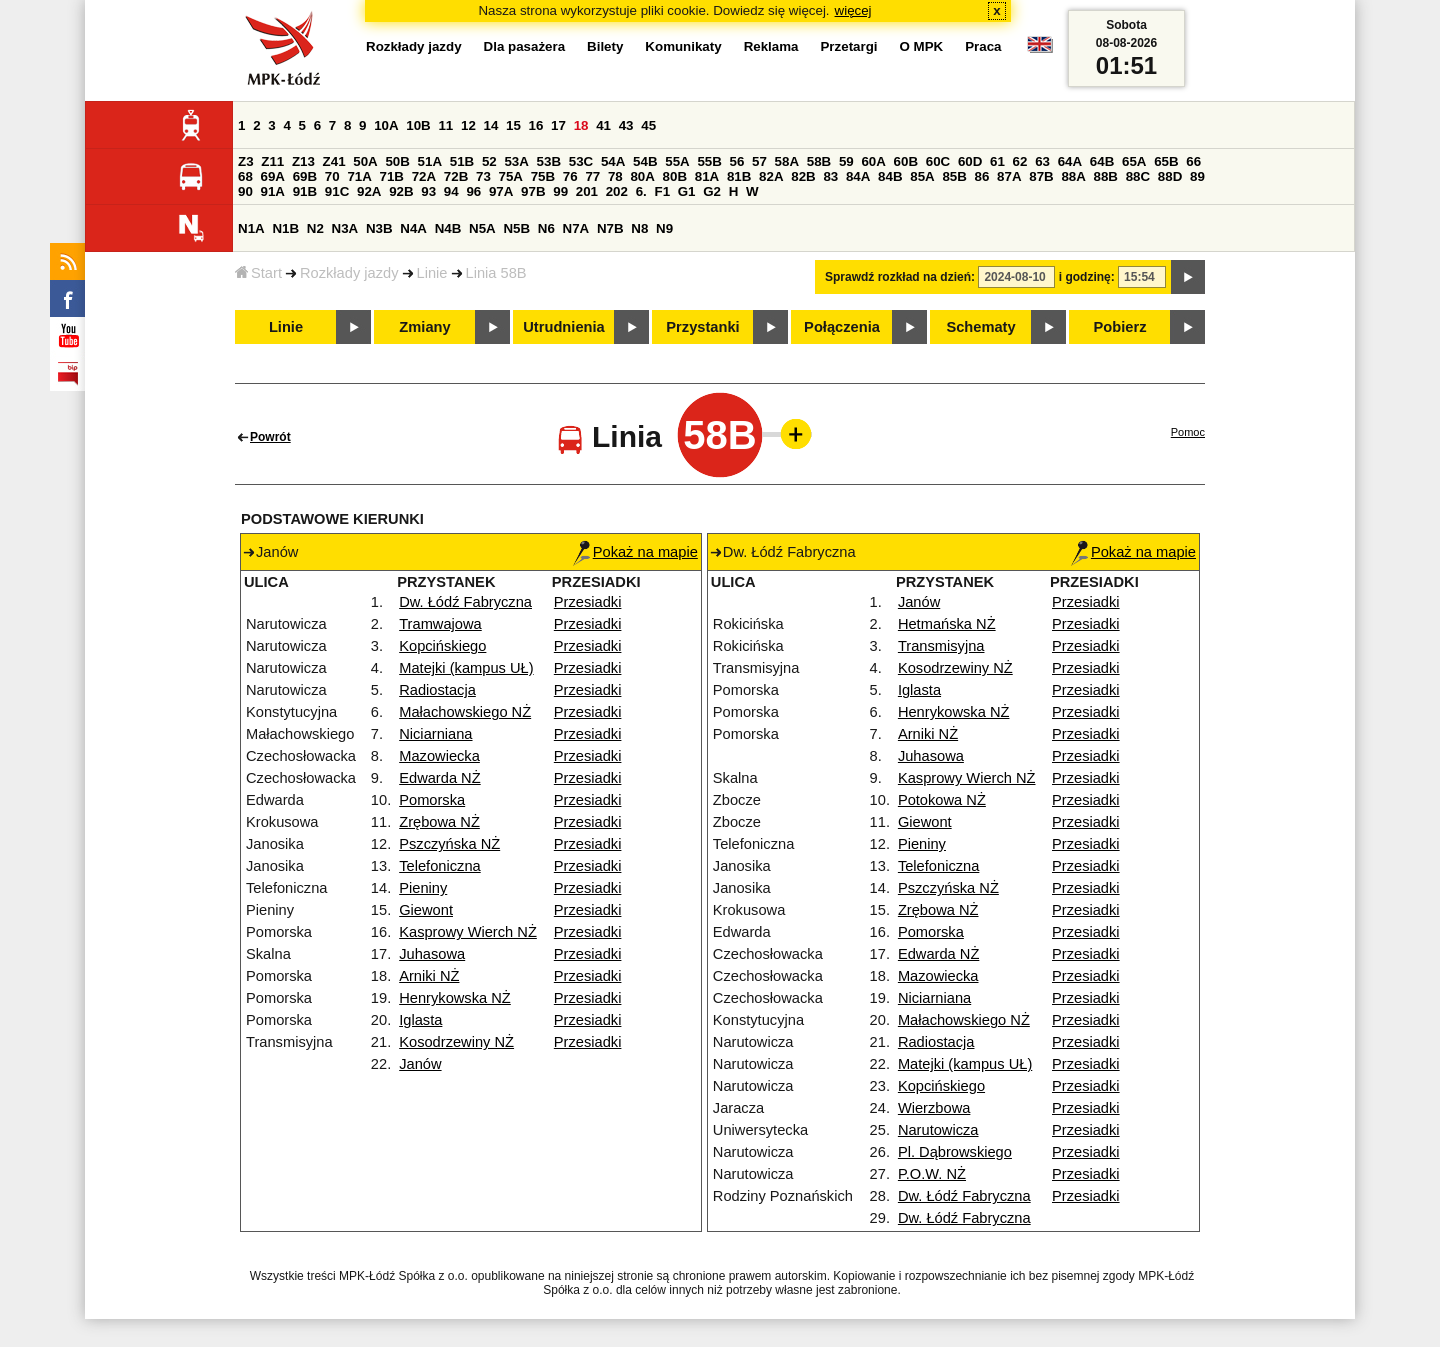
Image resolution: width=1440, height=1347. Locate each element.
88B (1106, 176)
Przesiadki (588, 602)
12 (468, 125)
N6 (546, 228)
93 (428, 191)
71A (359, 176)
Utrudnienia (563, 327)
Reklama (771, 46)
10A (386, 125)
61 (997, 161)
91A (273, 191)
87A (1009, 176)
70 (332, 176)
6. (641, 191)
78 (615, 176)
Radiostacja (437, 690)
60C (938, 161)
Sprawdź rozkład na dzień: (900, 277)
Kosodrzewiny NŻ (456, 1042)
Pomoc (1188, 432)
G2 (712, 191)
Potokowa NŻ (942, 800)
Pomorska (432, 800)
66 (1193, 161)
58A (787, 161)
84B (890, 176)
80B (675, 176)
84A (858, 176)
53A (516, 161)
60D (970, 161)
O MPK (922, 46)
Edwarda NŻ (439, 778)
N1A (251, 228)
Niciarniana (435, 734)
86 (982, 176)
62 (1020, 161)
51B (462, 161)
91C (337, 191)
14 (491, 125)
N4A (413, 228)
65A (1134, 161)
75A (511, 176)
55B (709, 161)
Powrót (270, 437)
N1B (285, 228)
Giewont (426, 910)
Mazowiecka (439, 756)
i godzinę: (1087, 277)
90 (245, 191)
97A (501, 191)
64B (1102, 161)
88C (1138, 176)
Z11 (272, 161)
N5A (482, 228)
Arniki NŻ (429, 976)
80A (642, 176)
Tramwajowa (440, 624)
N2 (315, 228)
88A (1073, 176)
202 (617, 191)
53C (581, 161)
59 (846, 161)
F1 (662, 191)
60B (906, 161)
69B (305, 176)
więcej (853, 10)
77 (592, 176)
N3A (345, 228)
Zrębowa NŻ (439, 822)
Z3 (246, 161)
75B (543, 176)
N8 (639, 228)
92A (369, 191)
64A (1070, 161)
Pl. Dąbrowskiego (955, 1152)
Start (258, 273)
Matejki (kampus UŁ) (466, 668)
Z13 (303, 161)
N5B (516, 228)
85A (922, 176)
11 (445, 125)
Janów (420, 1064)
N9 (664, 228)
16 (536, 125)
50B (397, 161)
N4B (448, 228)
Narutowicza (938, 1130)
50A (365, 161)
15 (513, 125)
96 (473, 191)
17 (558, 125)
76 (570, 176)
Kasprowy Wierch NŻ (468, 932)
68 (245, 176)
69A (273, 176)
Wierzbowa (934, 1108)
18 (581, 125)
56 (737, 161)
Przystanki (702, 327)
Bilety (605, 46)
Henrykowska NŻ (455, 998)
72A (424, 176)
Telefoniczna (439, 866)
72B (456, 176)
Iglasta (420, 1020)
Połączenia (842, 327)
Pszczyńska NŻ (449, 844)
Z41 (334, 161)
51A (430, 161)
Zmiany (424, 327)
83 (830, 176)
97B (533, 191)
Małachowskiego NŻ (465, 712)
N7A (576, 228)
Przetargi (848, 46)
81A (707, 176)
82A (771, 176)
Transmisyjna (941, 646)
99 (560, 191)
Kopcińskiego (442, 646)
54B (645, 161)
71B (392, 176)
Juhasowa (432, 954)
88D (1170, 176)
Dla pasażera (525, 46)
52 (489, 161)
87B (1041, 176)
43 (626, 125)
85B (954, 176)
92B (401, 191)
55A (677, 161)
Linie (432, 273)
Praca (983, 46)
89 (1197, 176)
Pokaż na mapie (635, 552)
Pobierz (1120, 327)
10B (418, 125)
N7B (610, 228)
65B (1166, 161)
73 (483, 176)
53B (549, 161)
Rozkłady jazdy (349, 273)
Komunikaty (683, 46)
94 (451, 191)
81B (739, 176)
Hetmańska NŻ (947, 624)
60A (873, 161)
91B (305, 191)
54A (613, 161)
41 (603, 125)
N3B (379, 228)
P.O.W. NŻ (932, 1174)
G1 (687, 191)
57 (759, 161)
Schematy (980, 327)
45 (648, 125)
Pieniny (423, 888)
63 (1042, 161)
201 (587, 191)
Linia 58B (496, 273)
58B (819, 161)
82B (803, 176)
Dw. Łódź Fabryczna (465, 602)
